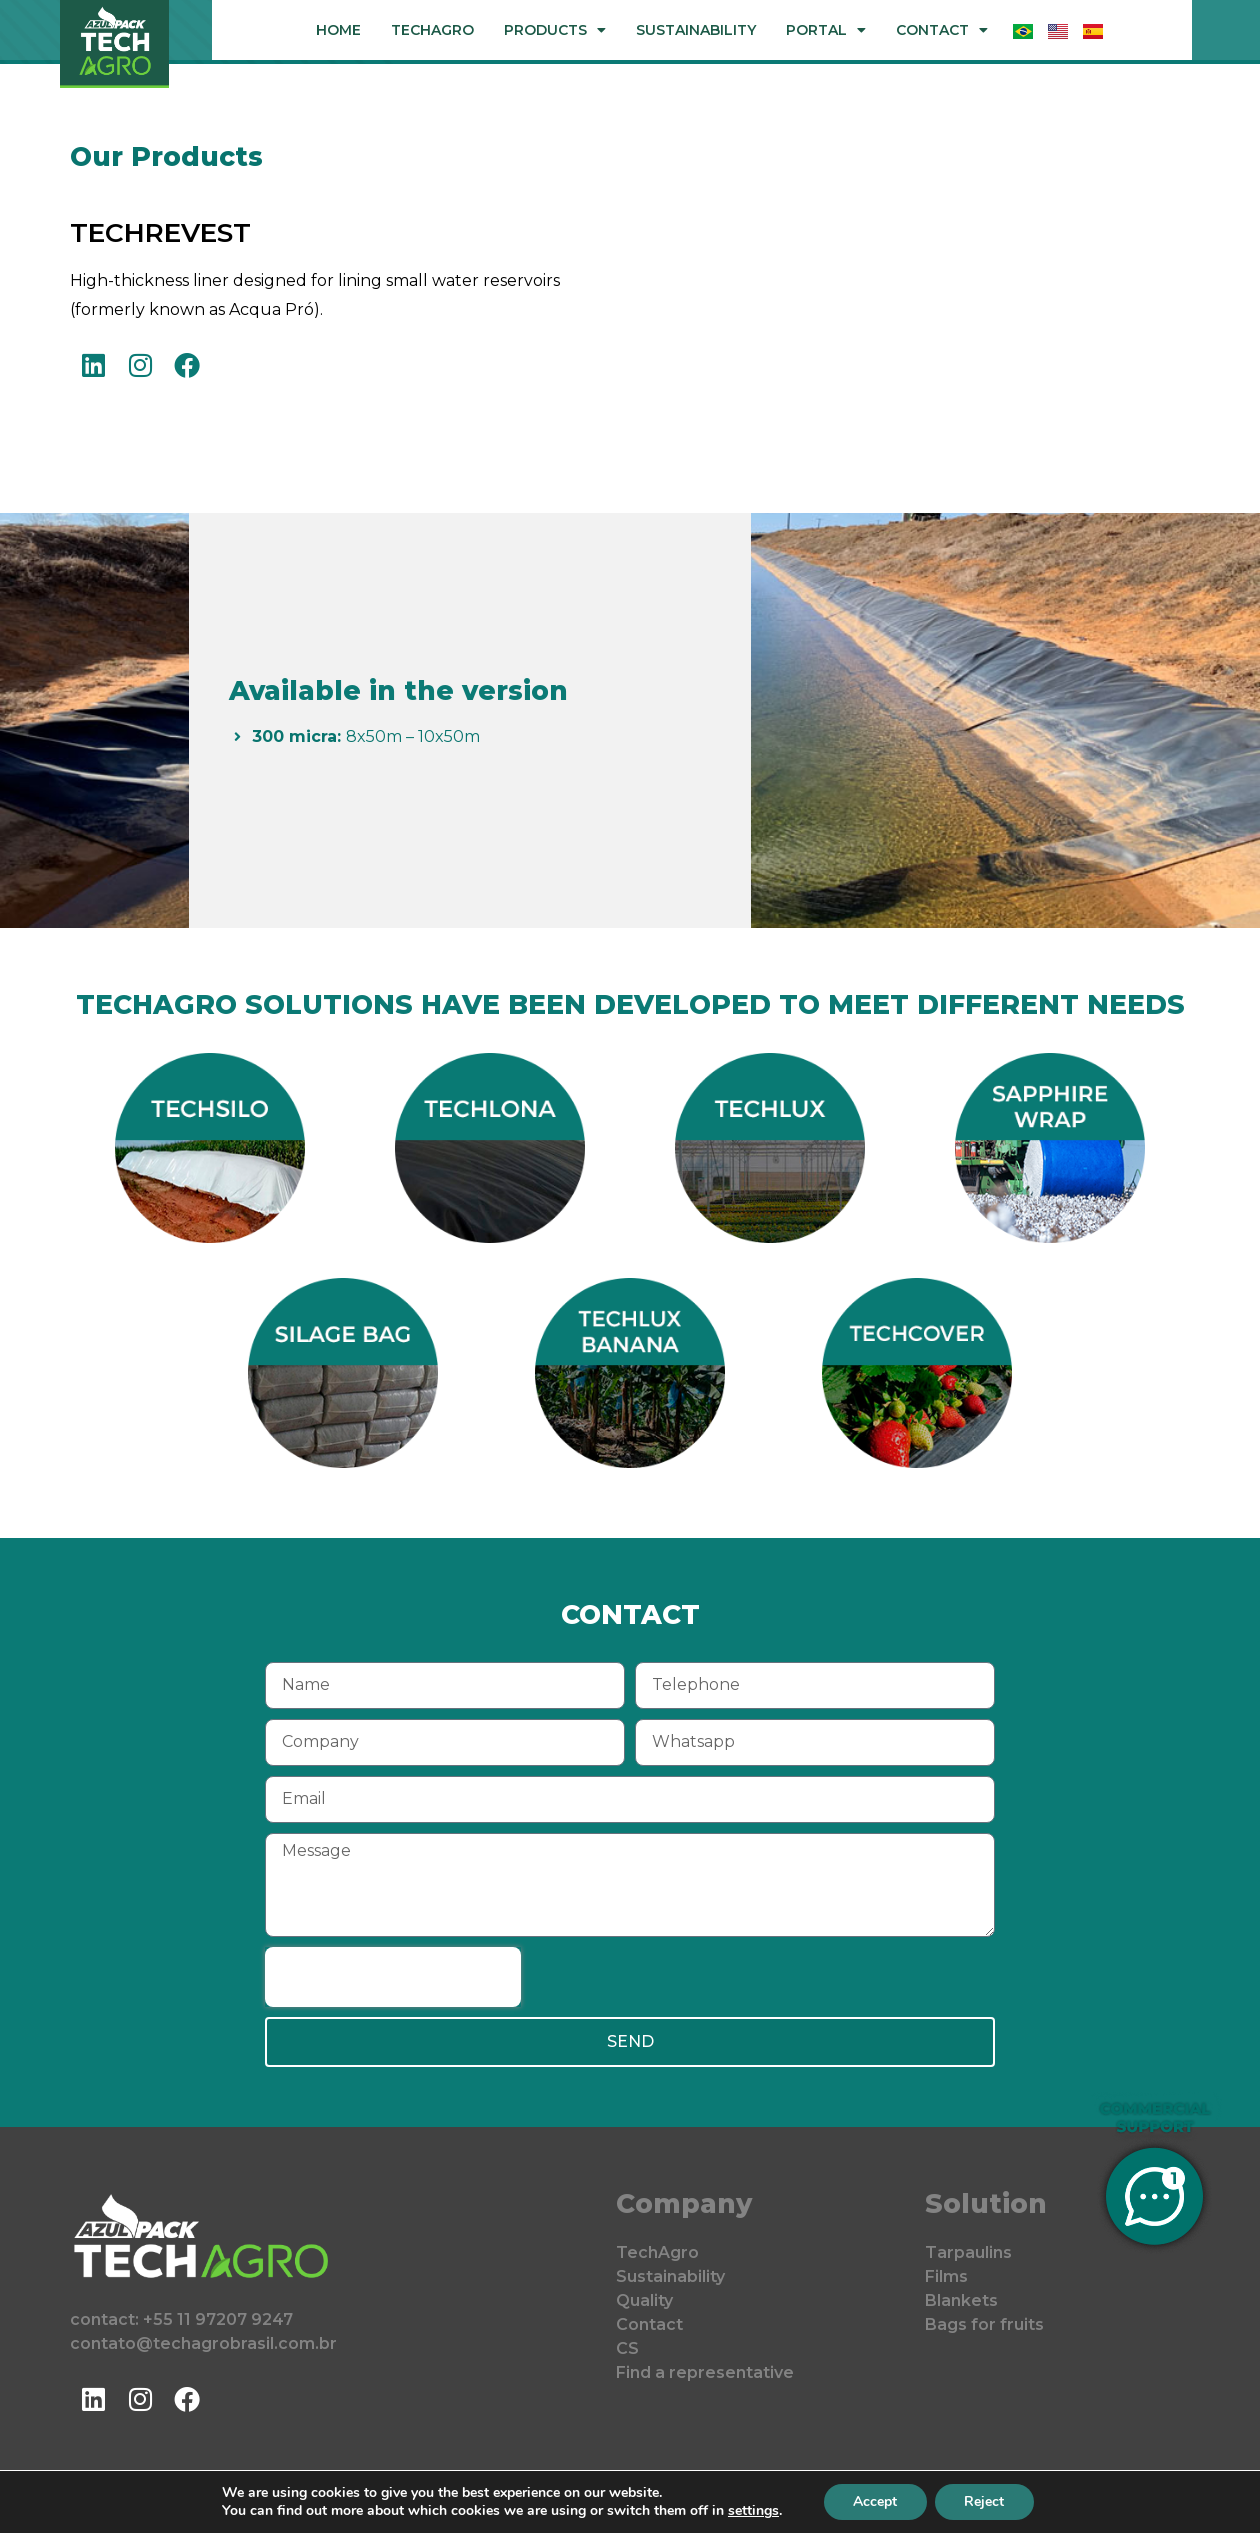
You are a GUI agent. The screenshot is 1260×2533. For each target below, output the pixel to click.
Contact (942, 30)
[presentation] (393, 1977)
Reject (985, 2501)
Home (338, 30)
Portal (826, 30)
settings (752, 2511)
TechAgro (432, 30)
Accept (875, 2501)
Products (555, 30)
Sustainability (696, 30)
